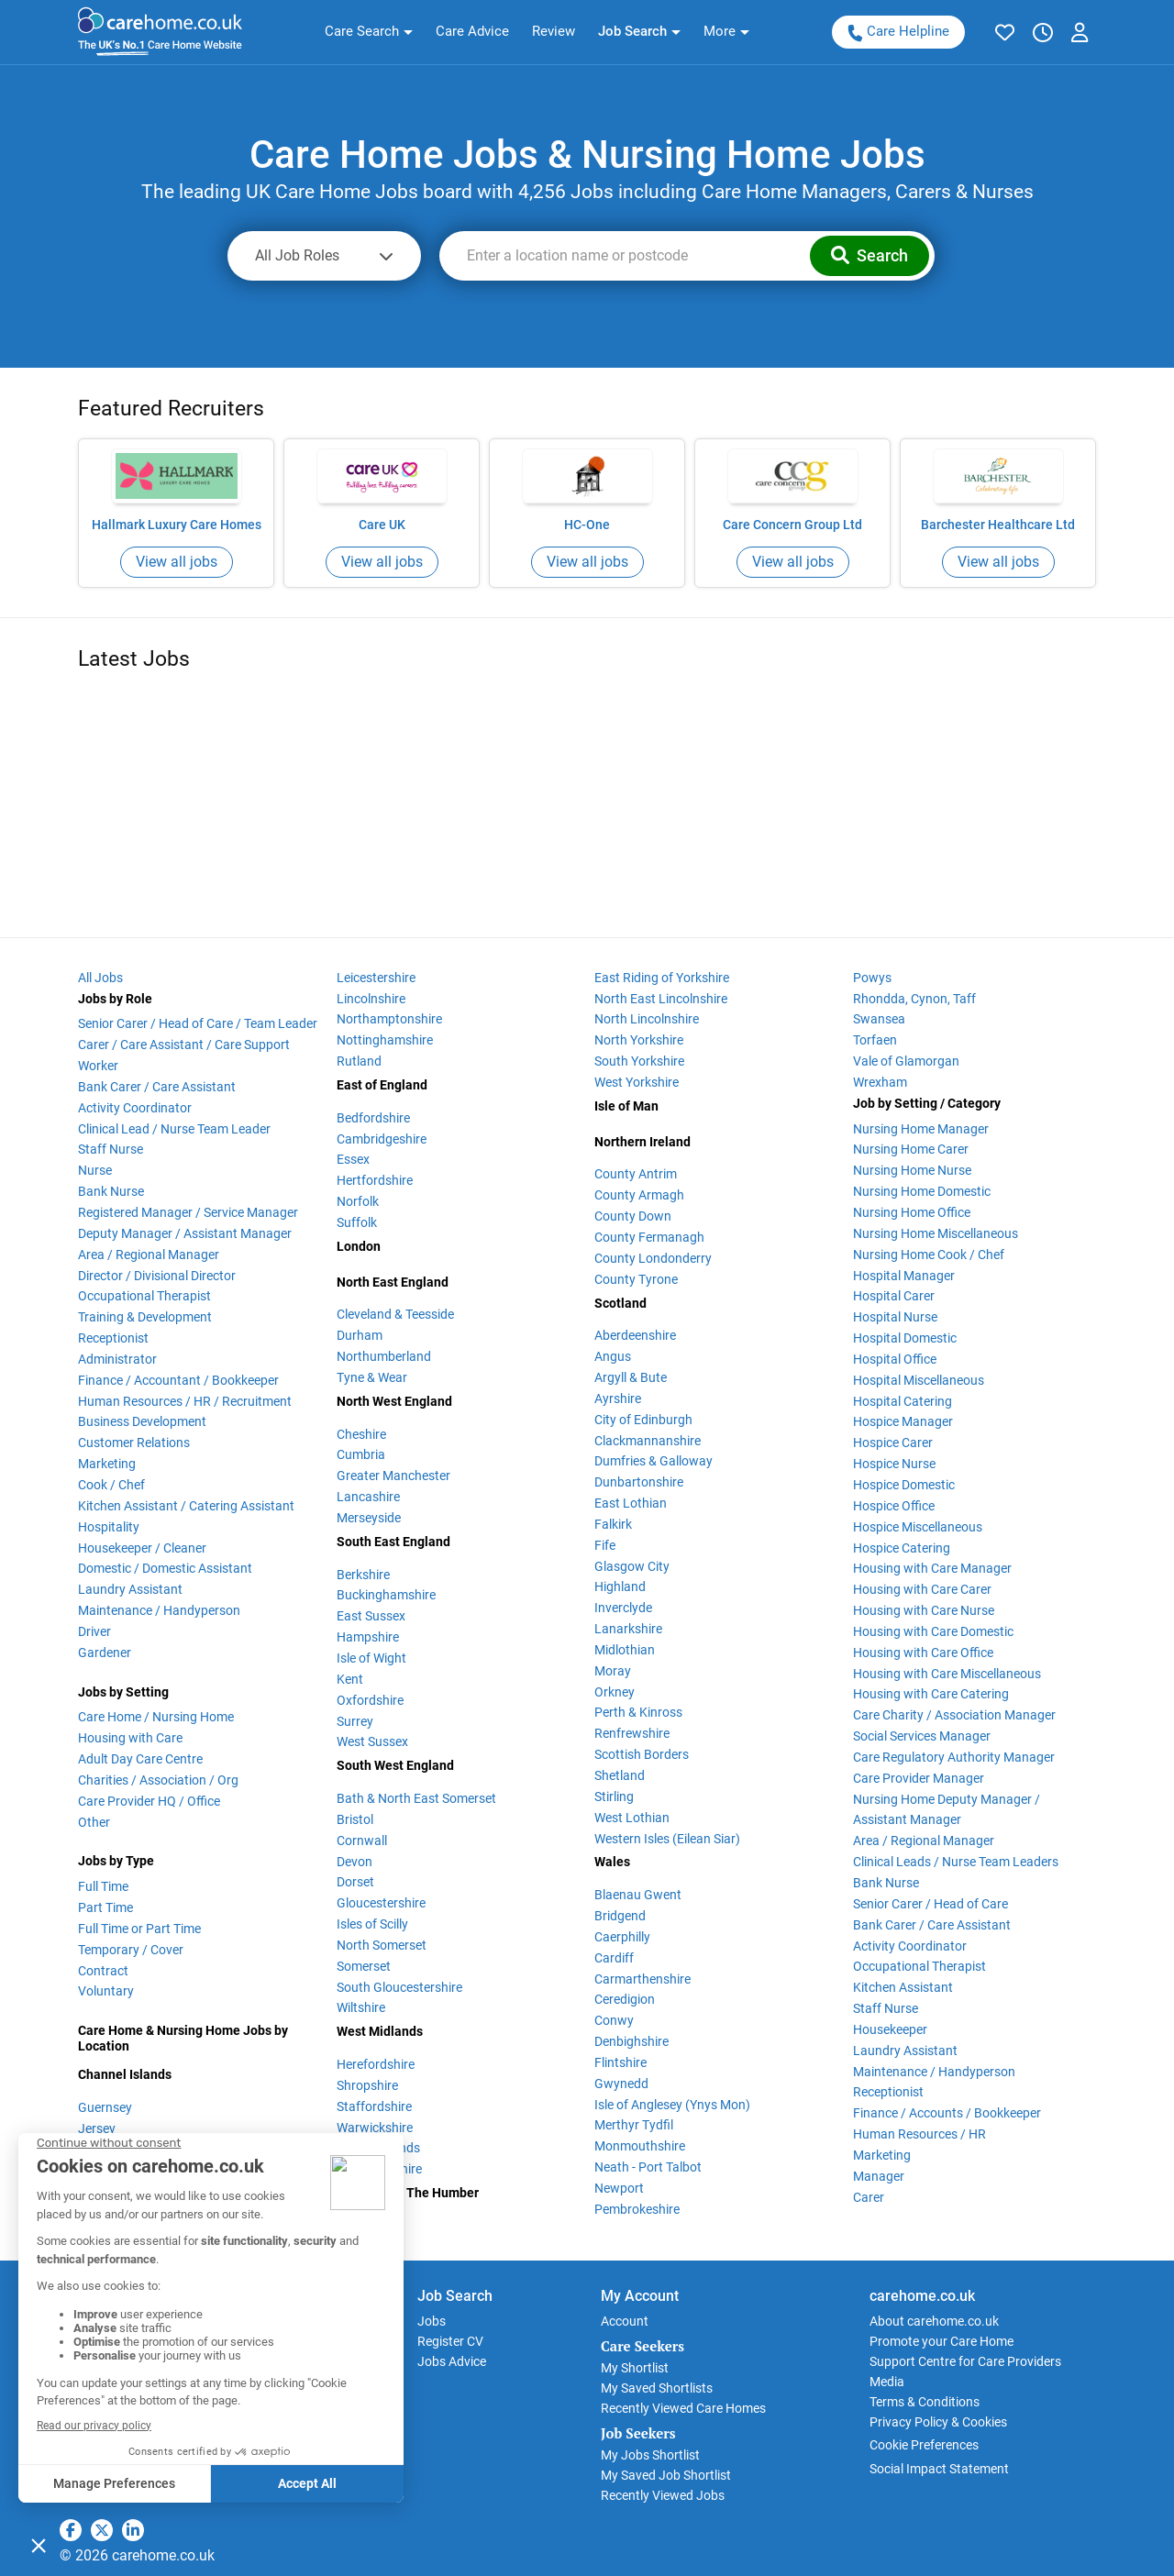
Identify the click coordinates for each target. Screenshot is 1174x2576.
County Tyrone (636, 1279)
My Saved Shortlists (657, 2388)
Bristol (355, 1819)
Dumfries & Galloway (653, 1461)
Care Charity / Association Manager (954, 1715)
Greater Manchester (393, 1475)
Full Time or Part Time (139, 1928)
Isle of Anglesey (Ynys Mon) (672, 2104)
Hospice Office (894, 1505)
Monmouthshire (639, 2146)
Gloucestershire (381, 1903)
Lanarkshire (628, 1628)
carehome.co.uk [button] (922, 2296)
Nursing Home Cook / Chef (928, 1254)
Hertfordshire (375, 1180)
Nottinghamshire (385, 1040)
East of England (382, 1085)
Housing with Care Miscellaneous (947, 1673)
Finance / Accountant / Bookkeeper (178, 1380)
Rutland (359, 1061)
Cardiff (614, 1958)
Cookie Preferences (924, 2445)
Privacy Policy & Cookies (938, 2422)
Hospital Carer (894, 1295)
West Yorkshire (636, 1082)
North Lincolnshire (646, 1019)
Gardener (104, 1652)
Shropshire (367, 2085)
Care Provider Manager (918, 1778)
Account (624, 2321)
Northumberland (384, 1356)
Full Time (103, 1886)
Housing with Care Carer (922, 1589)
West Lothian (632, 1817)
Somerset (364, 1966)
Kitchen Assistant (903, 1987)
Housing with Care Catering (931, 1693)
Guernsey (105, 2107)
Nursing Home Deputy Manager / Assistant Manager (946, 1810)
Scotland (620, 1303)
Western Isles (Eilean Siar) (667, 1838)
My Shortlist (635, 2367)
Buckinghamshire (386, 1594)
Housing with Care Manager (932, 1568)
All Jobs (100, 977)
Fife (604, 1545)
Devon (354, 1861)
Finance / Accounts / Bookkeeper (947, 2113)
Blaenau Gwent (637, 1894)
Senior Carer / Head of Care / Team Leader (197, 1023)
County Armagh (639, 1195)
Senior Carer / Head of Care (930, 1903)
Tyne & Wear (372, 1377)
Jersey (97, 2128)
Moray (612, 1671)
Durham (359, 1335)
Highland (620, 1586)
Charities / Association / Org (158, 1780)
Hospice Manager (903, 1421)
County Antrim (635, 1173)
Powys (872, 977)
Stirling (614, 1796)
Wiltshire (361, 2007)
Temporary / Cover (130, 1949)
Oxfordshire (370, 1700)
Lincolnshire (371, 998)
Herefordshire (376, 2064)
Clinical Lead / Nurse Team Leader (174, 1129)
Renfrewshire (632, 1733)
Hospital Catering (902, 1401)
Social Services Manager (922, 1736)
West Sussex (372, 1741)
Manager (878, 2176)
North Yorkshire (638, 1040)
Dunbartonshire (638, 1482)
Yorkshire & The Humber (408, 2192)
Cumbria (361, 1454)
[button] (369, 32)
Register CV (450, 2341)
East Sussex (371, 1616)
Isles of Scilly (372, 1924)
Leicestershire (376, 977)
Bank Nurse (111, 1191)
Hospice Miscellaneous (917, 1527)
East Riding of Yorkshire (661, 977)
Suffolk (357, 1222)
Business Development (142, 1421)
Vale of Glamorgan (906, 1061)
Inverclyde (623, 1607)
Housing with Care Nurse (923, 1610)
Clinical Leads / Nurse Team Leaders (955, 1861)
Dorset (355, 1881)
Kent (350, 1679)
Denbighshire (631, 2041)
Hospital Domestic (905, 1338)
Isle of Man (626, 1106)
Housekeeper (890, 2029)
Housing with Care (130, 1737)
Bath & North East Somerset (416, 1798)
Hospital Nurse (895, 1317)
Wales (612, 1861)
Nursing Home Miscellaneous (935, 1233)
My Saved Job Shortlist (666, 2475)
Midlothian (624, 1649)
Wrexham (880, 1082)
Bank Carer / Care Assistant (157, 1086)
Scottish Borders (641, 1754)
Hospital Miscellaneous (918, 1380)
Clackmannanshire (647, 1440)
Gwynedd (621, 2083)
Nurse (95, 1170)
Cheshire (361, 1434)
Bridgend (620, 1915)
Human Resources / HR (919, 2134)
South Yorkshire (639, 1061)
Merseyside (369, 1517)
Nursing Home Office (911, 1212)
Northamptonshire (389, 1019)
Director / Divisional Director (157, 1275)
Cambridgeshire (381, 1139)
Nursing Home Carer (911, 1149)
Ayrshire (617, 1398)
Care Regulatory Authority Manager (954, 1757)
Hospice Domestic (904, 1484)
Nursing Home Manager (921, 1129)
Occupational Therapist (144, 1295)
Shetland (619, 1775)
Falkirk (613, 1524)
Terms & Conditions (924, 2401)
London (359, 1246)
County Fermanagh (649, 1237)
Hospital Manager (904, 1275)
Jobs (431, 2321)
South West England (395, 1765)
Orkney (614, 1692)
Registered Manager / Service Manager (188, 1212)
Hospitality (108, 1527)
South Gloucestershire (399, 1987)
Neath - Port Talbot (648, 2167)
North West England (394, 1401)
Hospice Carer (893, 1442)
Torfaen (875, 1040)
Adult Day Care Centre (140, 1759)
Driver (94, 1631)
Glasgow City (632, 1566)
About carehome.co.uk (934, 2321)
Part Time (105, 1907)
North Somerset (381, 1945)
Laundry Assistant (130, 1589)
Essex (353, 1159)
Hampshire (368, 1637)
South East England (393, 1541)
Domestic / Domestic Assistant (165, 1568)
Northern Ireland (642, 1141)
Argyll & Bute (630, 1377)
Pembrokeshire (637, 2209)
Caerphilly (622, 1936)
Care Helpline (898, 31)
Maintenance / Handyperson (159, 1610)
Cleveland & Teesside (395, 1314)
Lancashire (368, 1496)
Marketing (107, 1463)
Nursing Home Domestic (922, 1191)
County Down (632, 1216)
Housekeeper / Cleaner (142, 1548)
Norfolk (358, 1201)
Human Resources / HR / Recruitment (185, 1401)
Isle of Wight (371, 1658)
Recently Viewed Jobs (663, 2495)
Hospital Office (894, 1359)
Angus (612, 1356)
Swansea (879, 1019)
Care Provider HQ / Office (149, 1801)
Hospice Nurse (894, 1463)
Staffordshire (374, 2106)
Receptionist (113, 1338)
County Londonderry (653, 1258)
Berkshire (363, 1574)
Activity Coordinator (135, 1107)
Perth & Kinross (638, 1712)
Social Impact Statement (939, 2468)
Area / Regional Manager (148, 1254)
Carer (868, 2197)
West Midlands (380, 2031)
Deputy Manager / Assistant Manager (185, 1233)
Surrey (355, 1721)
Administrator (117, 1359)
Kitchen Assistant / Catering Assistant (186, 1505)
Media (886, 2381)
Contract (103, 1970)
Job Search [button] (455, 2296)
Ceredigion (624, 1999)
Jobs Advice (451, 2361)
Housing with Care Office (923, 1652)
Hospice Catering (901, 1548)
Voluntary (106, 1991)
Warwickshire (375, 2127)
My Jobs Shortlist (650, 2455)
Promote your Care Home (941, 2341)
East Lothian (630, 1503)
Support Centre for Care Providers (965, 2361)
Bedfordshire (373, 1118)
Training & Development (145, 1317)
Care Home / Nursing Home (156, 1716)
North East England (393, 1282)
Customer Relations (134, 1442)
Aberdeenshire (635, 1335)
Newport (619, 2188)
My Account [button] (640, 2296)
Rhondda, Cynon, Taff (914, 998)
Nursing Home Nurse (912, 1170)
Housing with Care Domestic (933, 1631)
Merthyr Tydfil (633, 2124)
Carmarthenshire (642, 1979)
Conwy (614, 2020)
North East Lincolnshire (660, 998)
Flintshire (620, 2062)
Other (94, 1822)
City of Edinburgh (643, 1419)
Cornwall (362, 1840)
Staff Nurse (110, 1149)
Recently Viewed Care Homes (683, 2408)
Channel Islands (125, 2074)
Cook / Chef (111, 1484)
